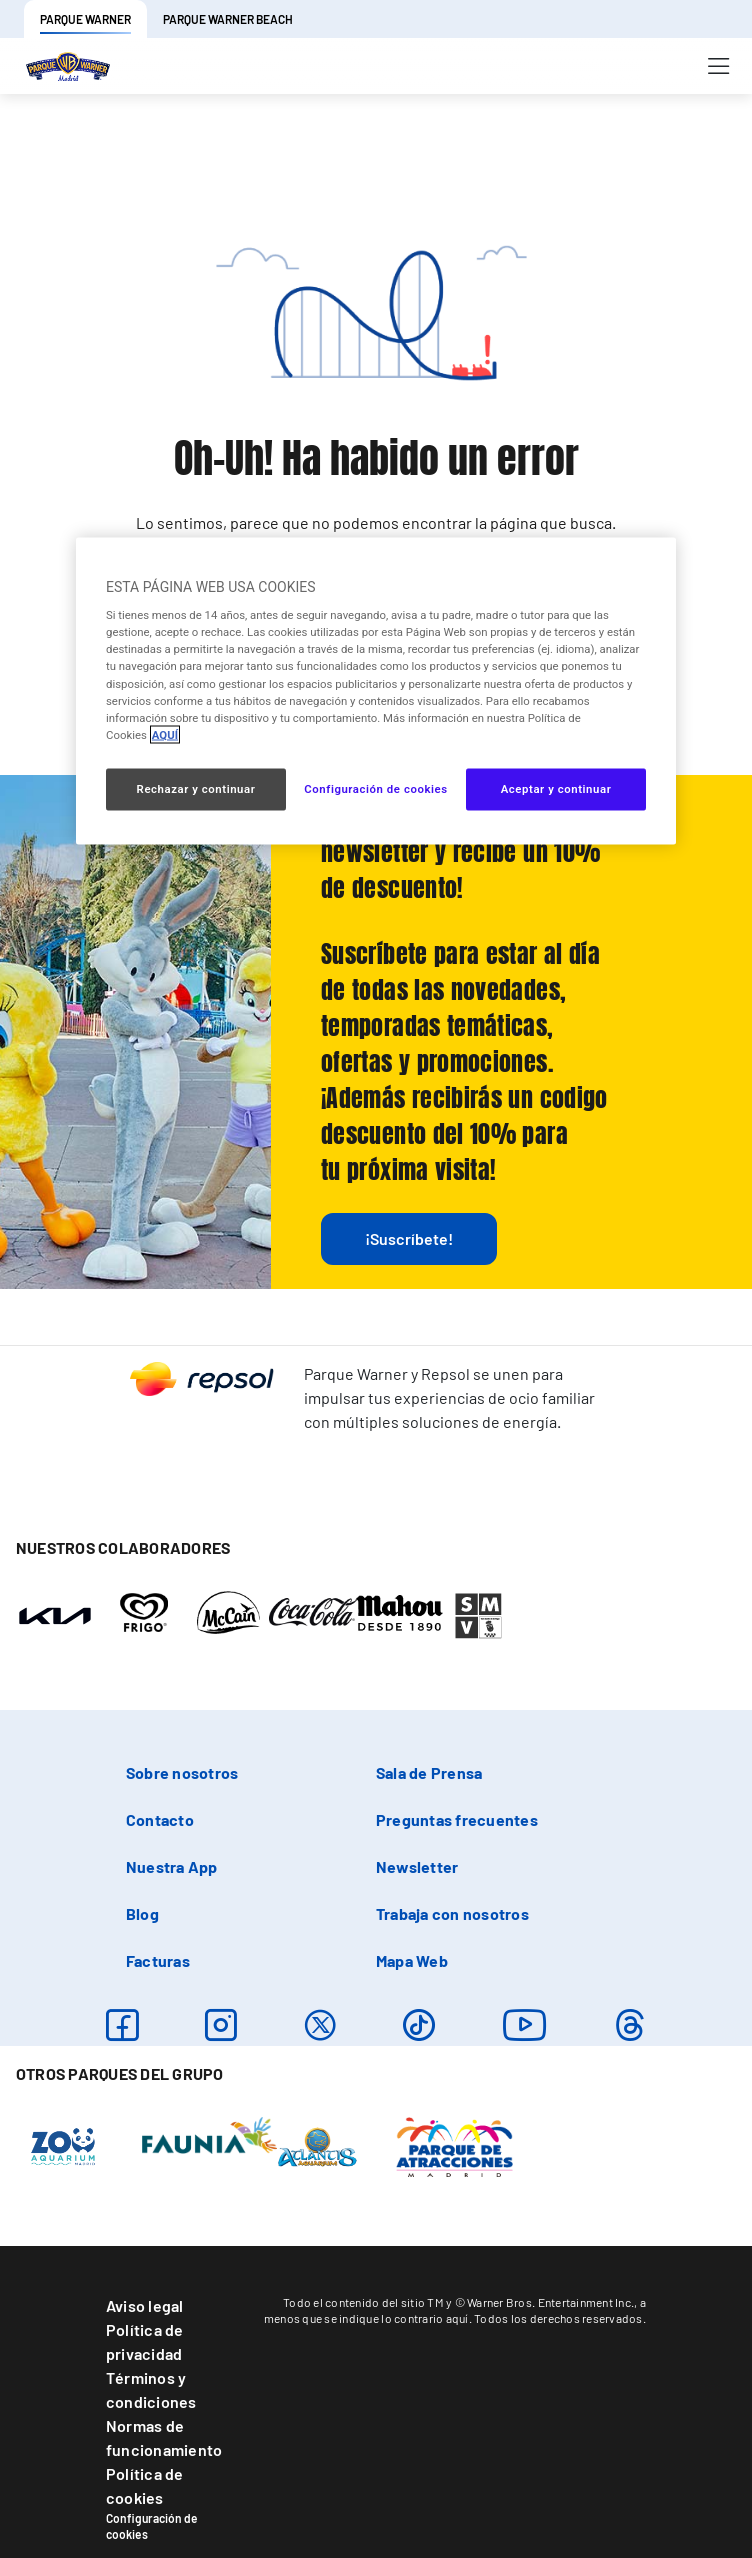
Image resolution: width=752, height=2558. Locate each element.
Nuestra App (172, 1866)
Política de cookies (145, 2485)
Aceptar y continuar (556, 788)
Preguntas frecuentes (457, 1819)
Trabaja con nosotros (452, 1913)
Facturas (158, 1960)
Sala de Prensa (429, 1772)
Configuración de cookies (152, 2526)
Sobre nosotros (182, 1772)
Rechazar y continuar (196, 788)
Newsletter (417, 1866)
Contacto (160, 1819)
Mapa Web (412, 1960)
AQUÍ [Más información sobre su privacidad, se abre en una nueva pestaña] (165, 734)
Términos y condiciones (151, 2389)
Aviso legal (145, 2305)
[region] (376, 690)
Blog (142, 1913)
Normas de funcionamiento (164, 2437)
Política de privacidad (145, 2341)
